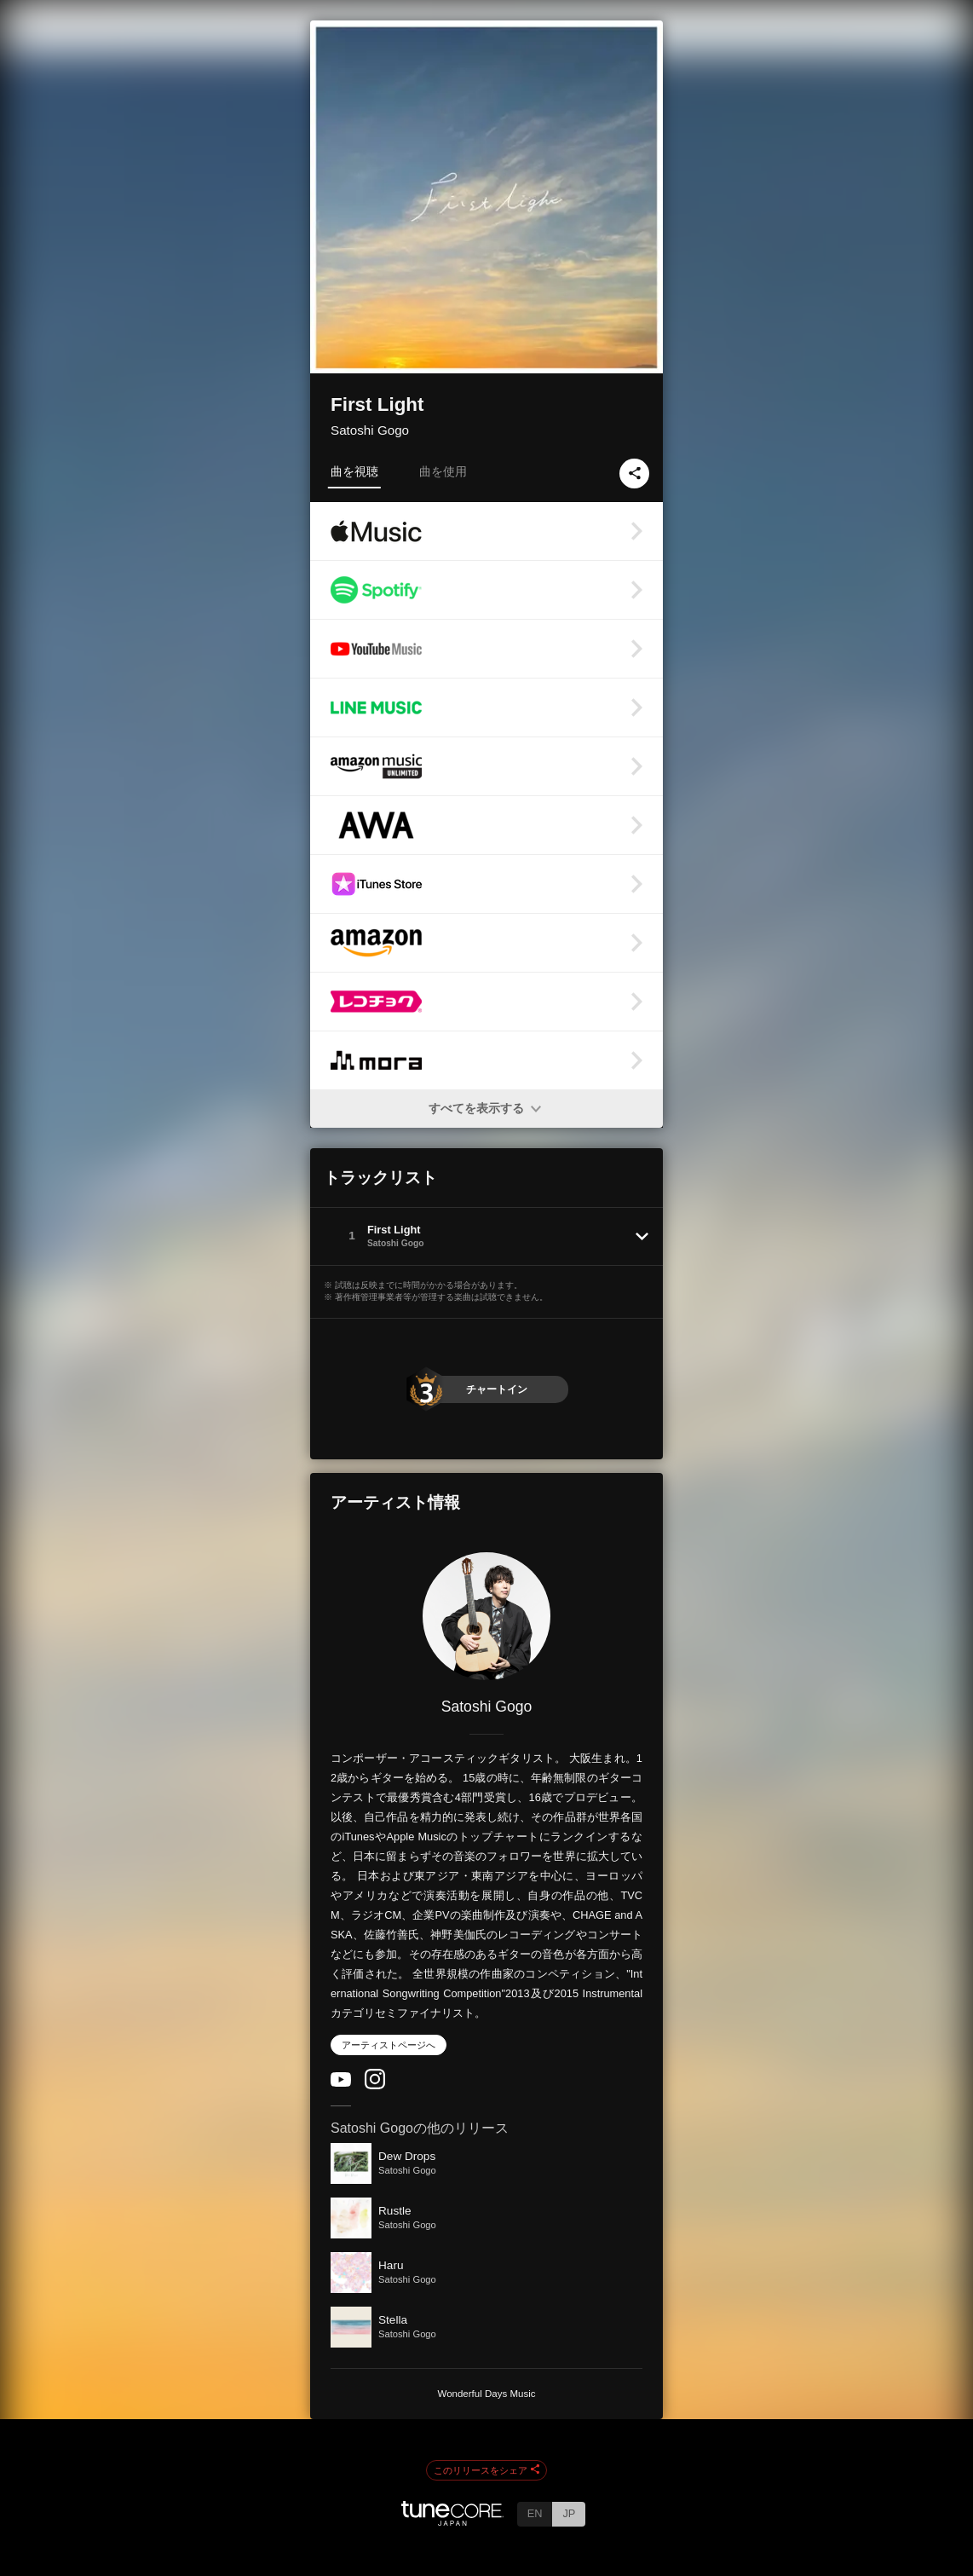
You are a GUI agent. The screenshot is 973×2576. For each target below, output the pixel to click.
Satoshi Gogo (370, 430)
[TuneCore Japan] (452, 2521)
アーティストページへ (388, 2045)
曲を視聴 (354, 471)
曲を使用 (443, 471)
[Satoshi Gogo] (486, 1616)
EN (535, 2513)
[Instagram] (375, 2085)
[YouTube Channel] (341, 2082)
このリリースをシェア (486, 2470)
